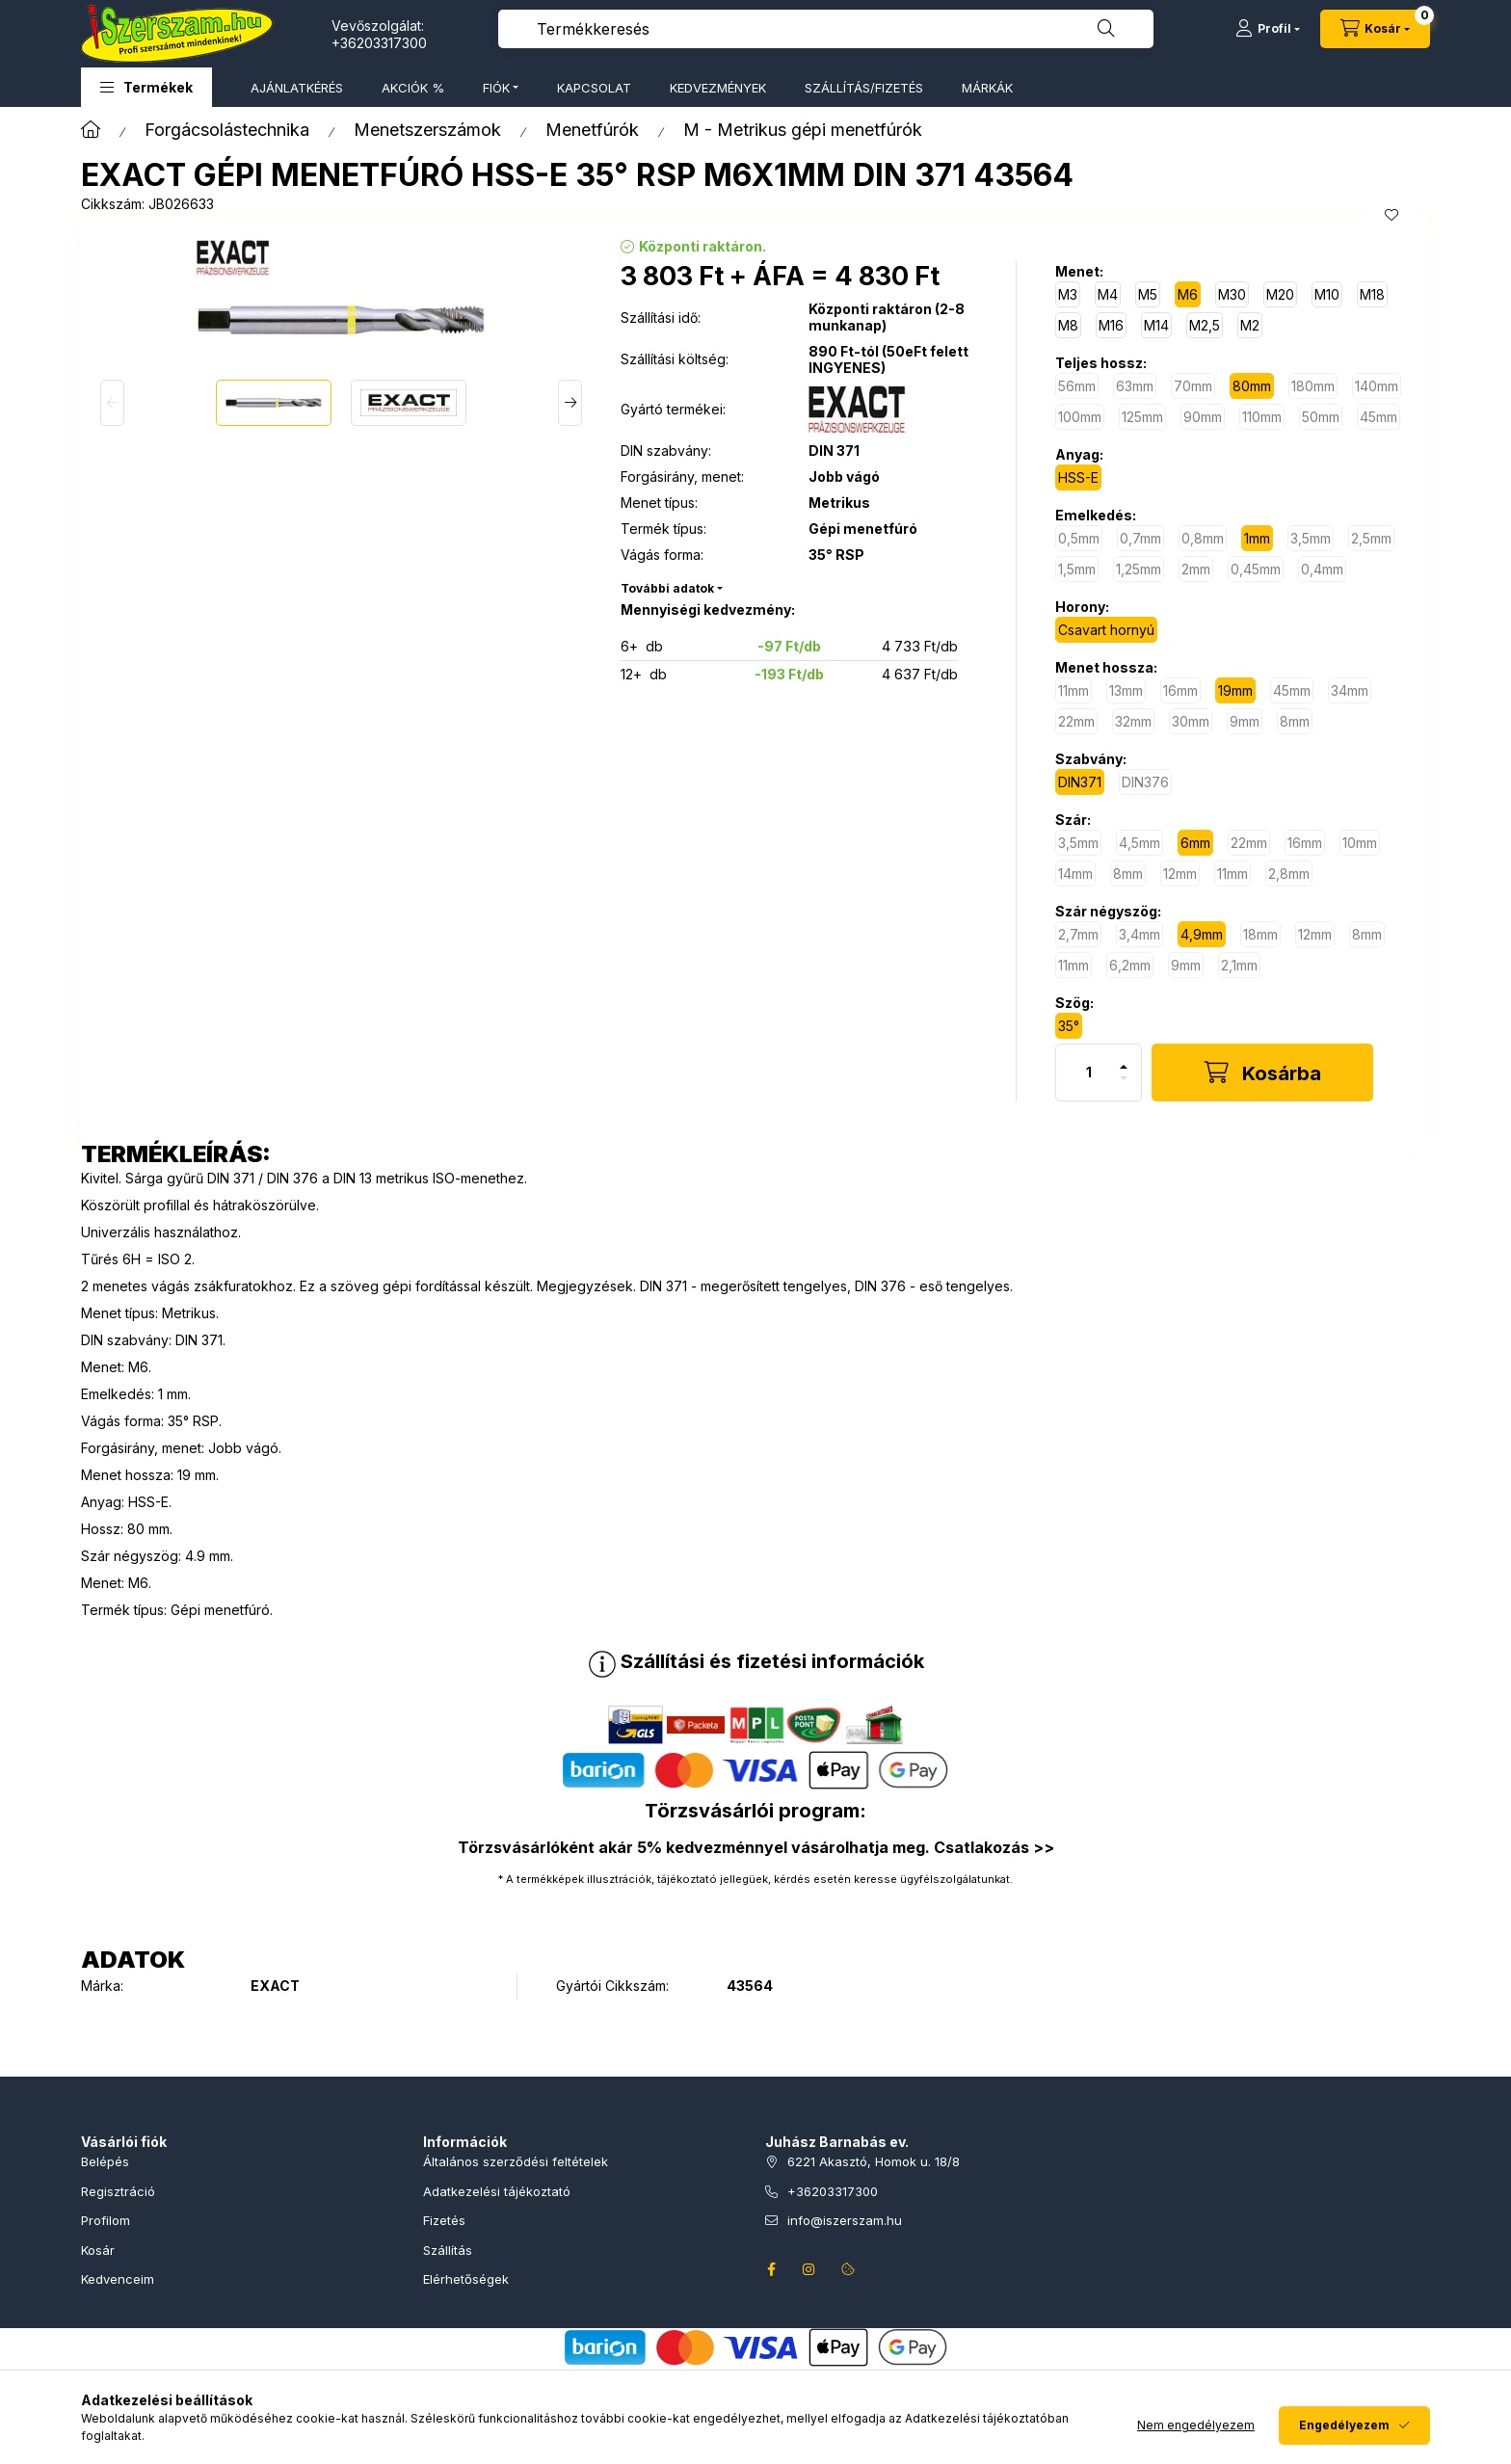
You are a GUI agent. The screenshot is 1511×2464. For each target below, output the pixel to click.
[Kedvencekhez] (1391, 214)
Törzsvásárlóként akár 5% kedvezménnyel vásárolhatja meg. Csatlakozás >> (756, 1847)
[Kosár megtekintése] (1375, 29)
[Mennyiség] (1089, 1072)
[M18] (1372, 294)
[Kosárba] (1262, 1072)
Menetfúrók (592, 129)
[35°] (1068, 1026)
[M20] (1280, 294)
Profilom (105, 2220)
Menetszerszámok (427, 129)
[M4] (1108, 294)
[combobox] (825, 29)
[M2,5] (1204, 325)
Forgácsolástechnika (227, 129)
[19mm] (1235, 690)
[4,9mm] (1202, 934)
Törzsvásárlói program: (755, 1810)
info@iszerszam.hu (844, 2220)
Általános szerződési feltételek (515, 2161)
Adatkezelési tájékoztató (496, 2191)
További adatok (667, 588)
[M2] (1249, 325)
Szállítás (447, 2250)
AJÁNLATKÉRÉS (297, 87)
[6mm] (1195, 843)
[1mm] (1257, 538)
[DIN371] (1079, 782)
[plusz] (1123, 1059)
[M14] (1156, 325)
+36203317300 (379, 43)
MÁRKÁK (987, 87)
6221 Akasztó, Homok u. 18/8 (873, 2161)
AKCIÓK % (413, 87)
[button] (146, 87)
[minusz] (1123, 1086)
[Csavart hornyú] (1106, 630)
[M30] (1232, 294)
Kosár (98, 2250)
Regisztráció (118, 2191)
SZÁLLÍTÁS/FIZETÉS (864, 87)
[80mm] (1252, 386)
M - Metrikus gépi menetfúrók (802, 129)
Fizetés (444, 2220)
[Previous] (112, 403)
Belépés (105, 2161)
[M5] (1147, 294)
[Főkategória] (90, 130)
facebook (771, 2269)
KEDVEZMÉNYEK (718, 87)
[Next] (570, 403)
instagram (809, 2269)
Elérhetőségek (466, 2279)
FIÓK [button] (496, 87)
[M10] (1327, 294)
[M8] (1068, 325)
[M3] (1067, 294)
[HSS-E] (1078, 477)
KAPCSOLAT (594, 87)
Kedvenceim (117, 2279)
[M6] (1188, 294)
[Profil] (1267, 29)
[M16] (1111, 325)
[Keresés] (1106, 29)
